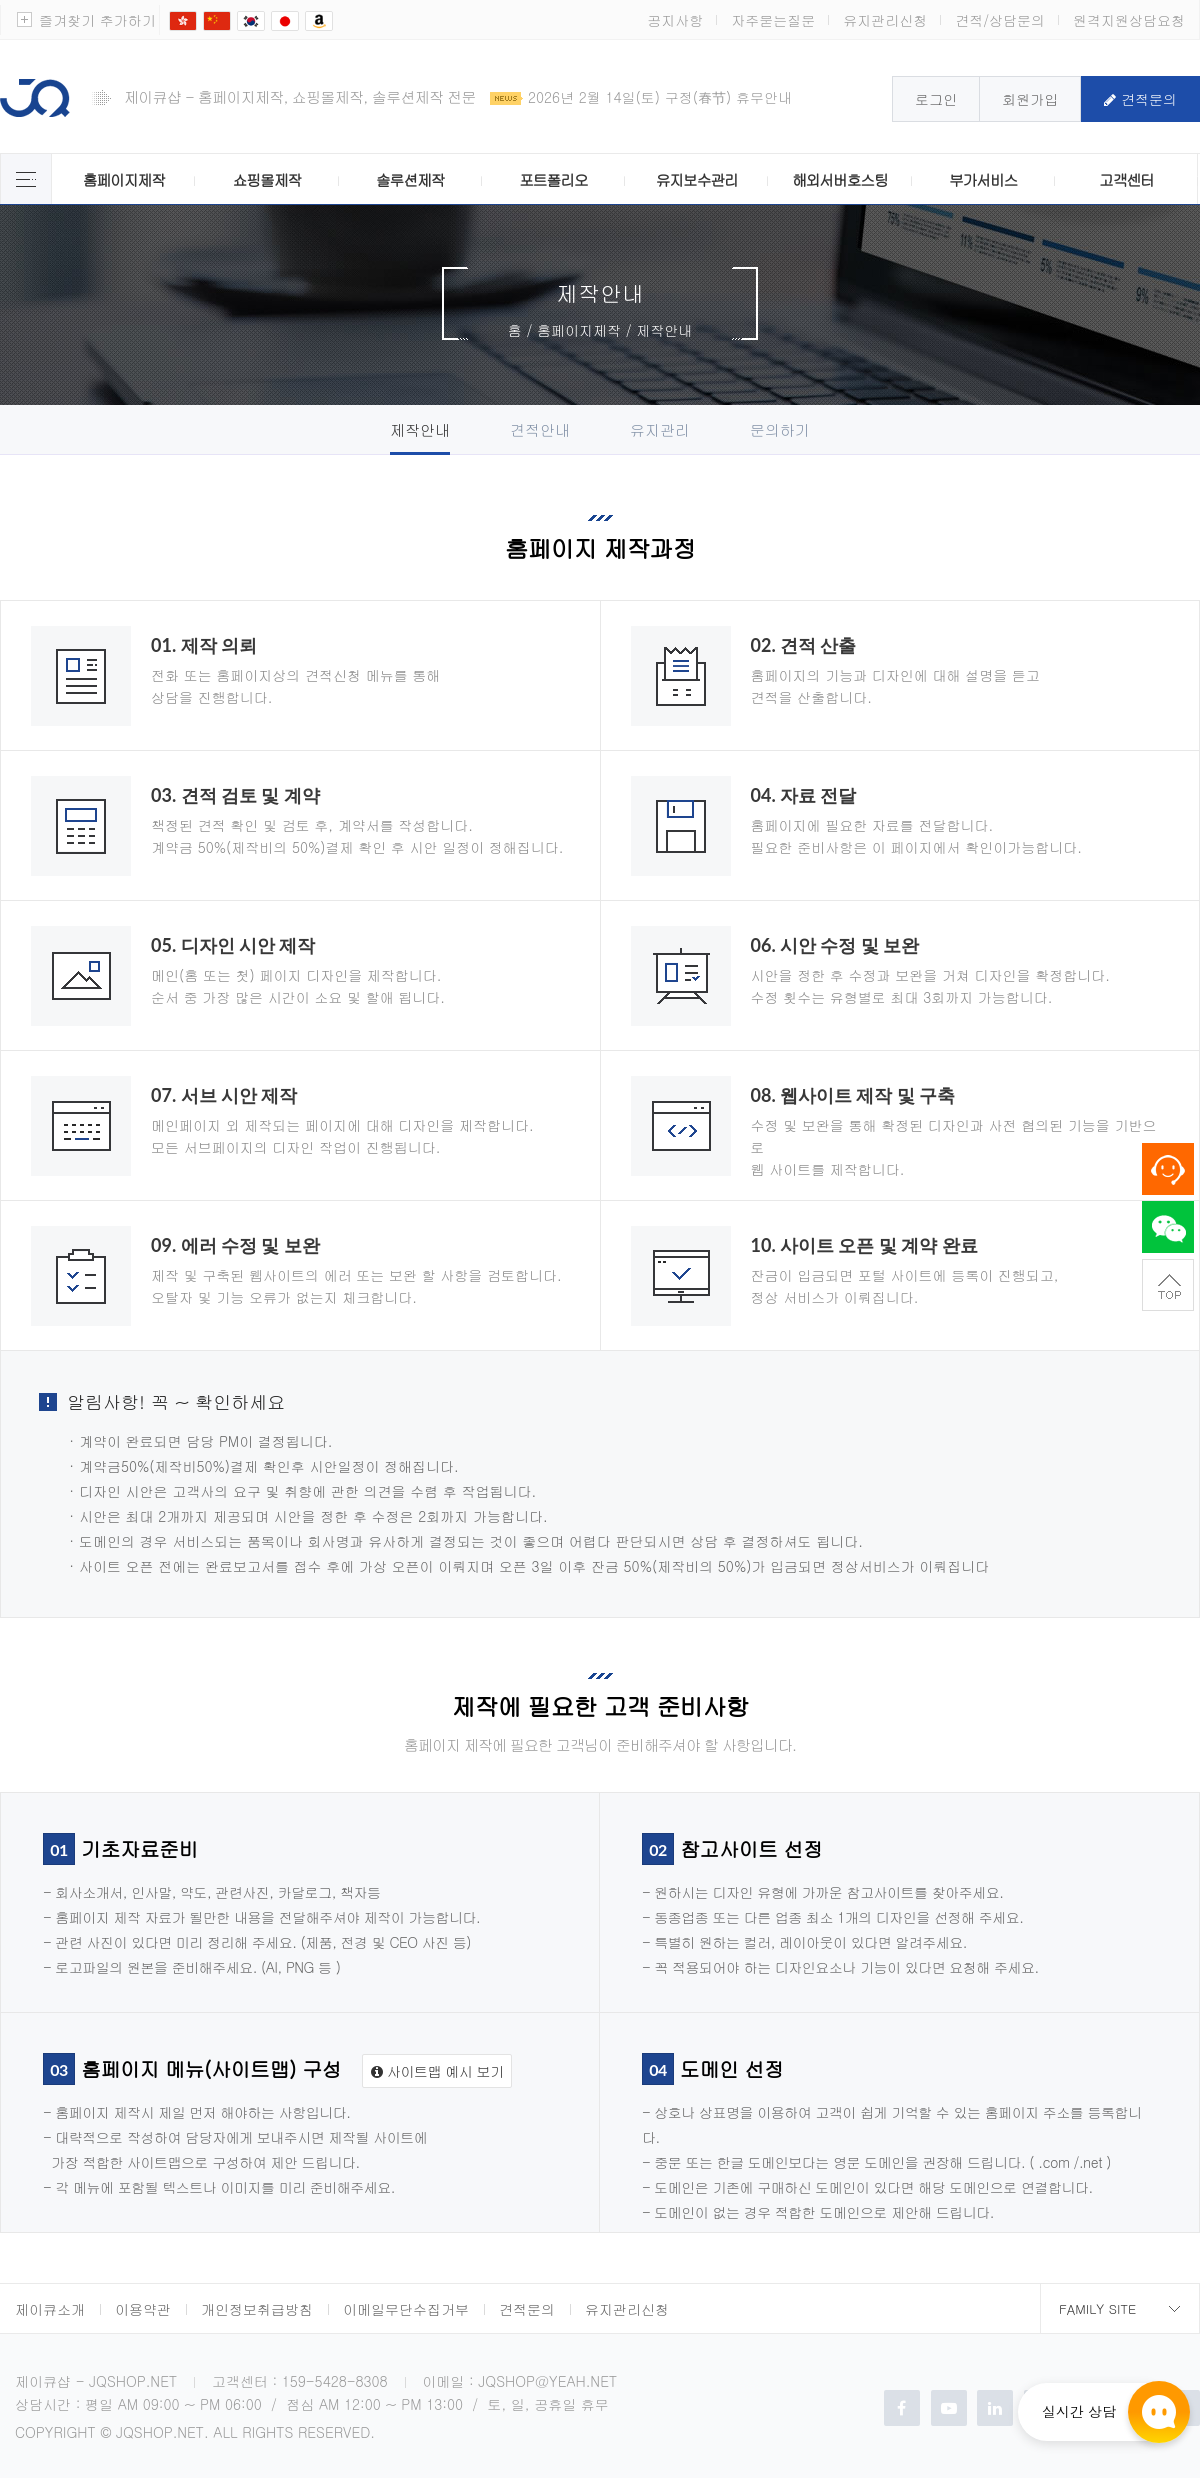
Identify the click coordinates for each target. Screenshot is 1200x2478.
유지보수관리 (697, 179)
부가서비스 (983, 179)
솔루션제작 (410, 179)
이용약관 (143, 2309)
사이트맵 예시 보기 (437, 2071)
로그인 (936, 99)
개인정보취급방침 (257, 2309)
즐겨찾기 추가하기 (97, 20)
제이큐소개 (50, 2309)
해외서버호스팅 (840, 179)
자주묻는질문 (773, 20)
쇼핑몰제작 (267, 179)
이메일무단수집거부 (406, 2309)
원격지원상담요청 (1129, 20)
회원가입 (1030, 99)
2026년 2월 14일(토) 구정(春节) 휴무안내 (660, 97)
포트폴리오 (553, 179)
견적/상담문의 (1000, 20)
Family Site (1097, 2308)
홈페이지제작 (124, 179)
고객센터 (1126, 179)
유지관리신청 (885, 20)
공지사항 (675, 20)
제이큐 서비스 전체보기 (26, 179)
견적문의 (1140, 99)
